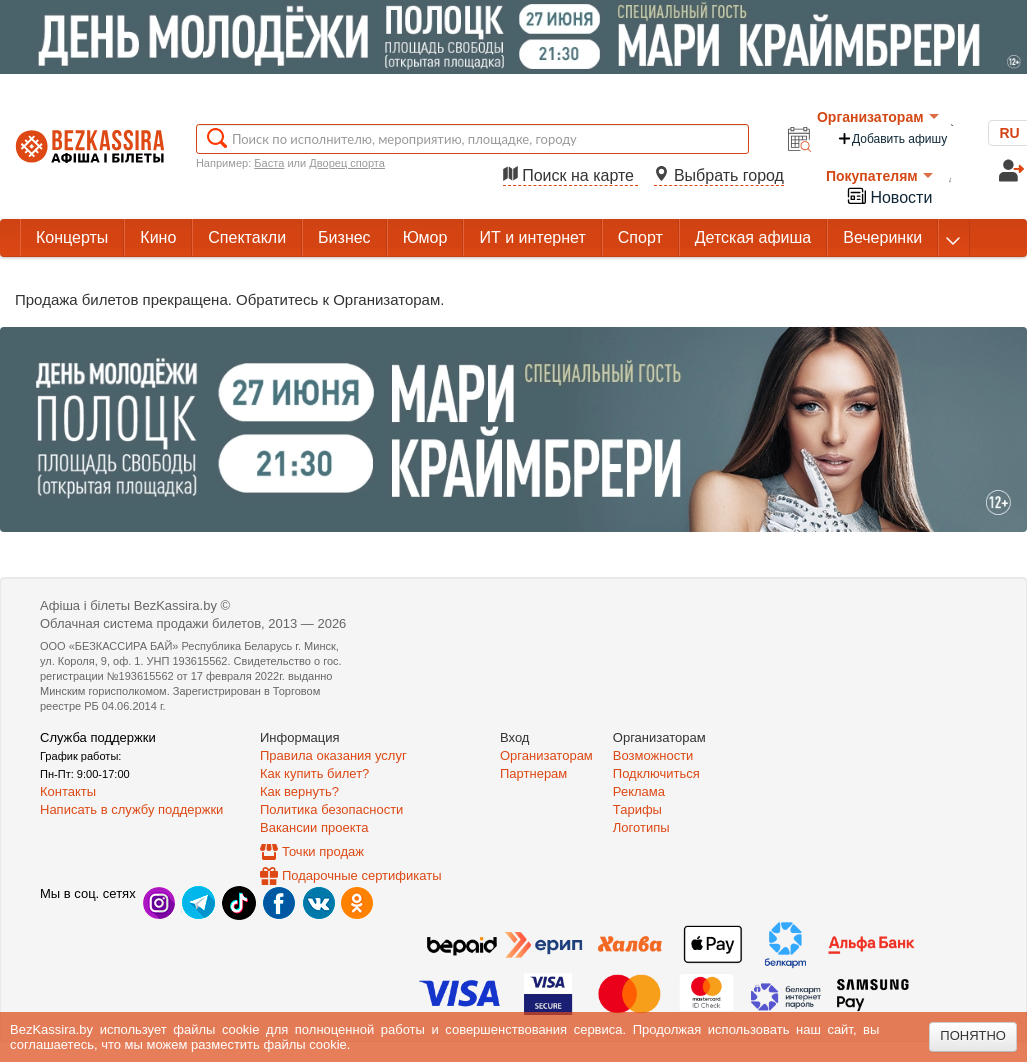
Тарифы (637, 809)
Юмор (425, 237)
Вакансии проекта (314, 827)
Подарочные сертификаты (361, 875)
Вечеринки (882, 237)
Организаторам (878, 117)
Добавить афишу (892, 138)
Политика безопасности (331, 809)
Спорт (640, 237)
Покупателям (879, 176)
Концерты (72, 237)
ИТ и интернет (532, 237)
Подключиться (656, 773)
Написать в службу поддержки (131, 809)
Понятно (973, 1035)
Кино (158, 237)
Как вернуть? (299, 791)
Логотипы (641, 827)
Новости (889, 195)
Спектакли (247, 237)
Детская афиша (753, 237)
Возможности (653, 755)
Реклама (639, 791)
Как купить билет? (314, 773)
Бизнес (344, 237)
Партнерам (533, 773)
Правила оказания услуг (333, 755)
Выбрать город (719, 175)
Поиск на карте (571, 175)
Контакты (68, 791)
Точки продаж (323, 851)
